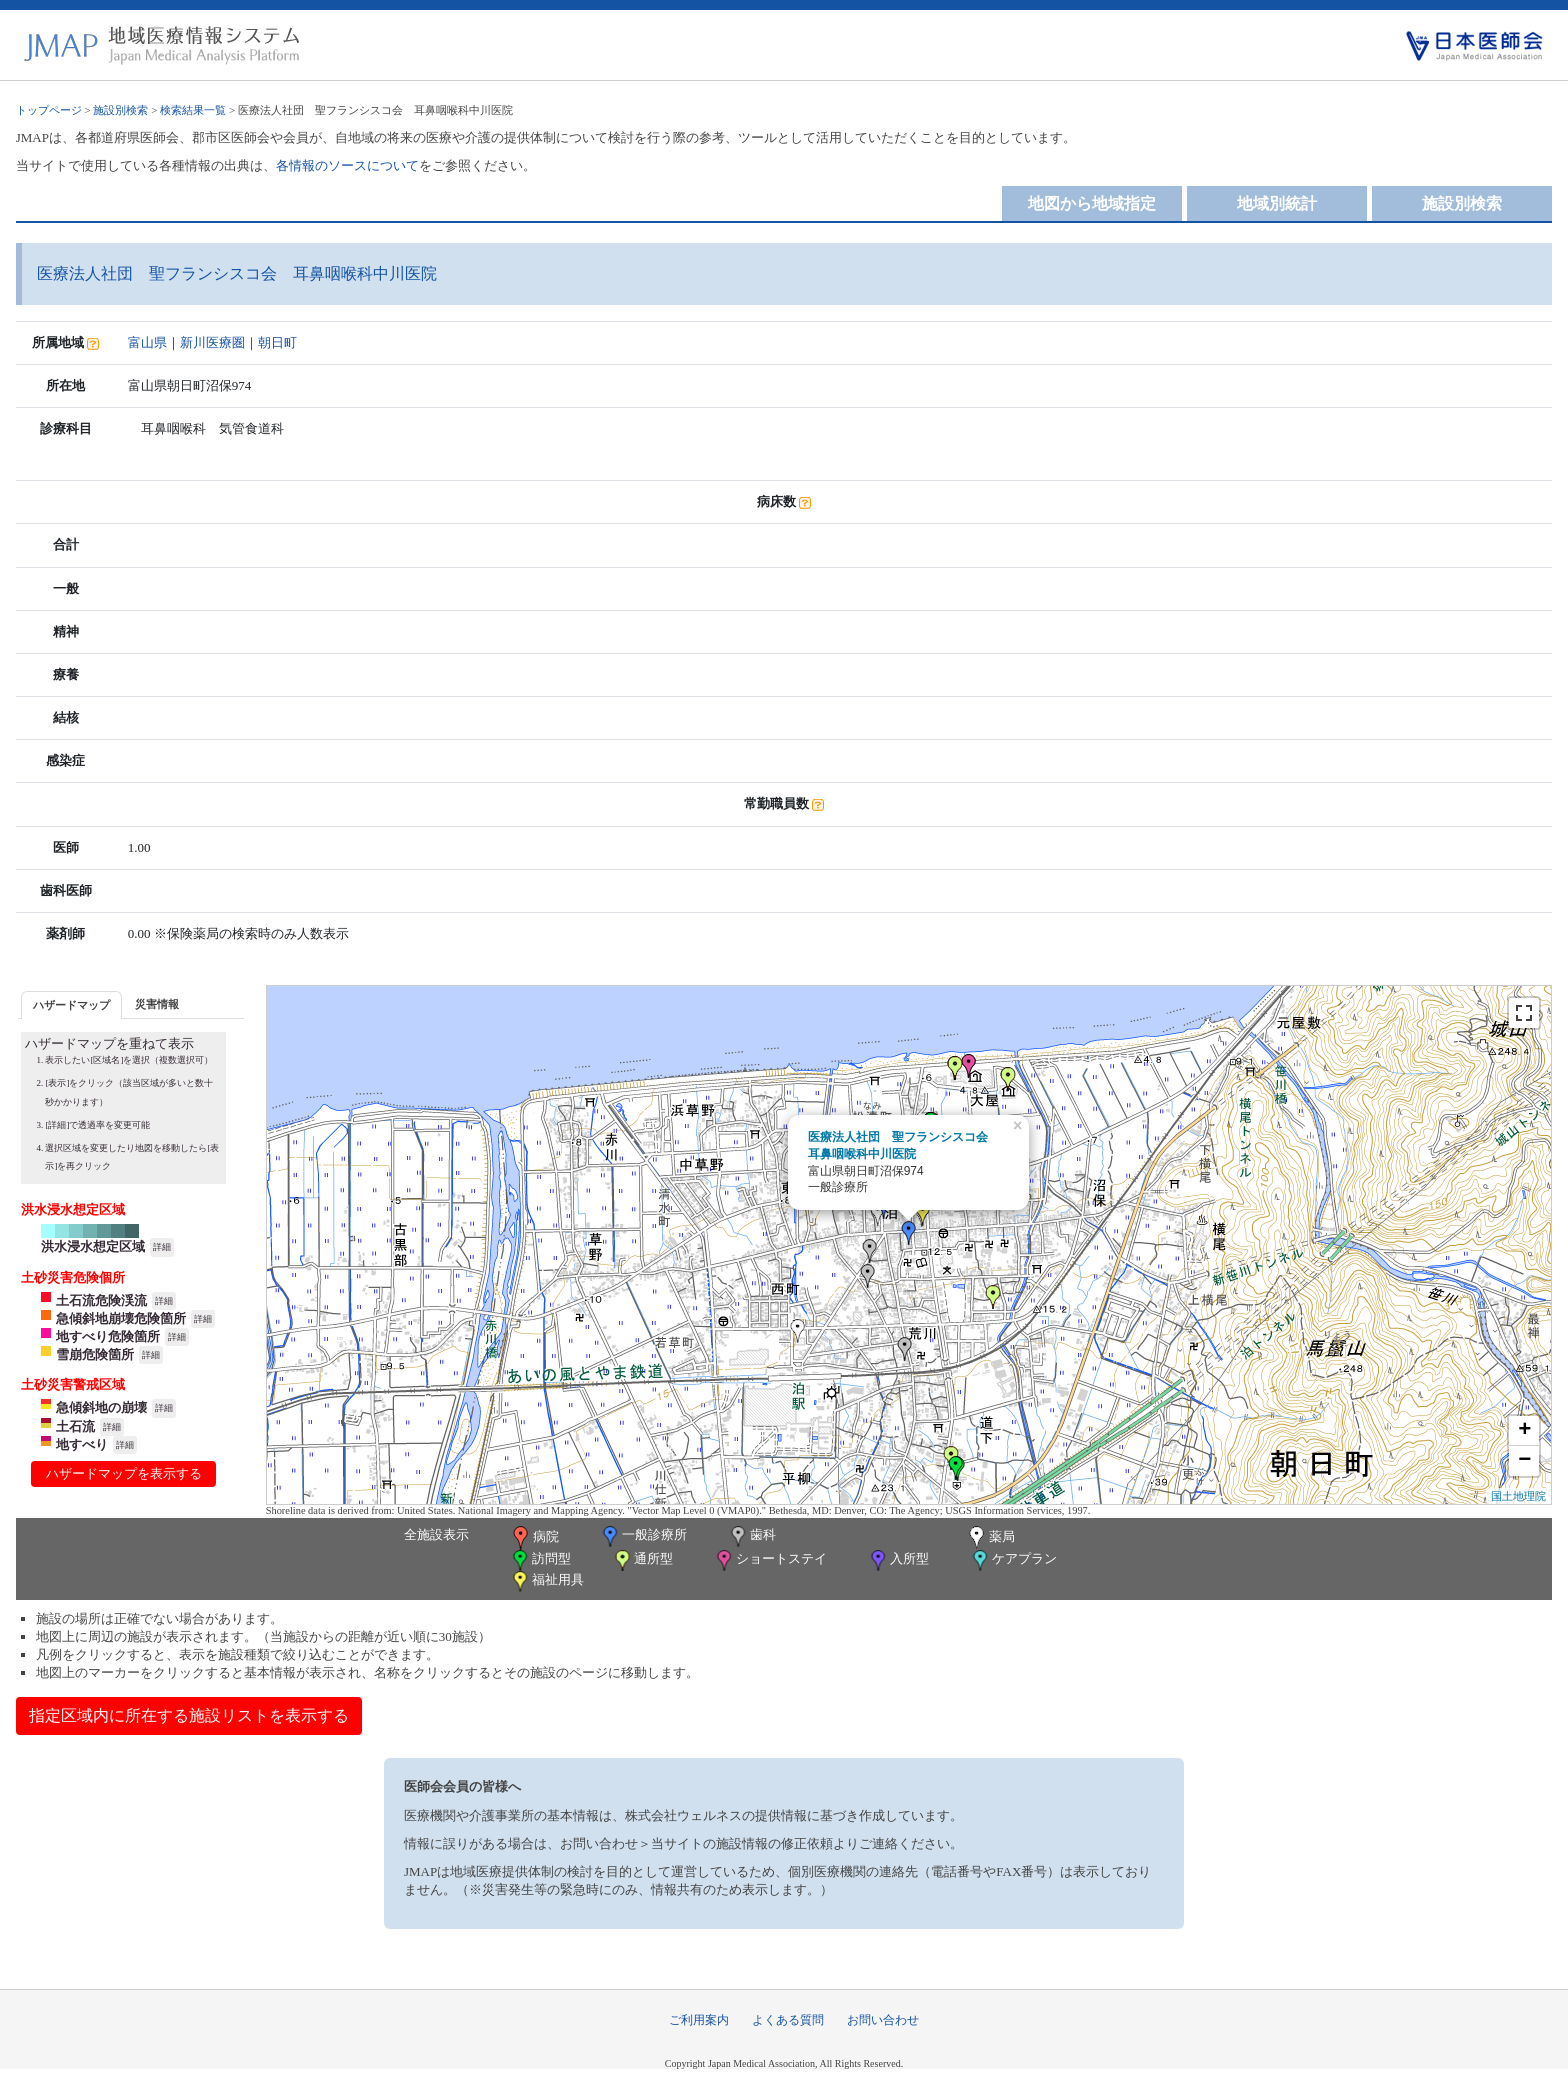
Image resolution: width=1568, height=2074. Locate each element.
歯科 (751, 1536)
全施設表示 (436, 1534)
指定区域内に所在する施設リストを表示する (189, 1715)
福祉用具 (546, 1581)
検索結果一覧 (193, 110)
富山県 (147, 342)
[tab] (71, 1004)
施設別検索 (120, 110)
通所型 (642, 1560)
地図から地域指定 (1092, 203)
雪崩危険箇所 (95, 1354)
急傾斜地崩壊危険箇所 (121, 1318)
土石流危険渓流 (101, 1300)
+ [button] (1524, 1431)
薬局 (990, 1538)
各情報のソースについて (347, 165)
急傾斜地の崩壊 (101, 1407)
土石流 (75, 1426)
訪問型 (540, 1560)
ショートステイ (770, 1560)
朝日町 (277, 342)
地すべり (82, 1444)
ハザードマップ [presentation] (71, 1005)
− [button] (1524, 1461)
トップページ (49, 110)
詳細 (162, 1247)
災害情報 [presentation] (157, 1004)
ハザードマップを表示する (124, 1473)
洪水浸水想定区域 (93, 1246)
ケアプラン (1013, 1560)
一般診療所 (643, 1536)
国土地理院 (1518, 1496)
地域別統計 (1277, 203)
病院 (534, 1538)
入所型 (898, 1560)
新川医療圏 (212, 342)
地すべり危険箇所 (108, 1336)
